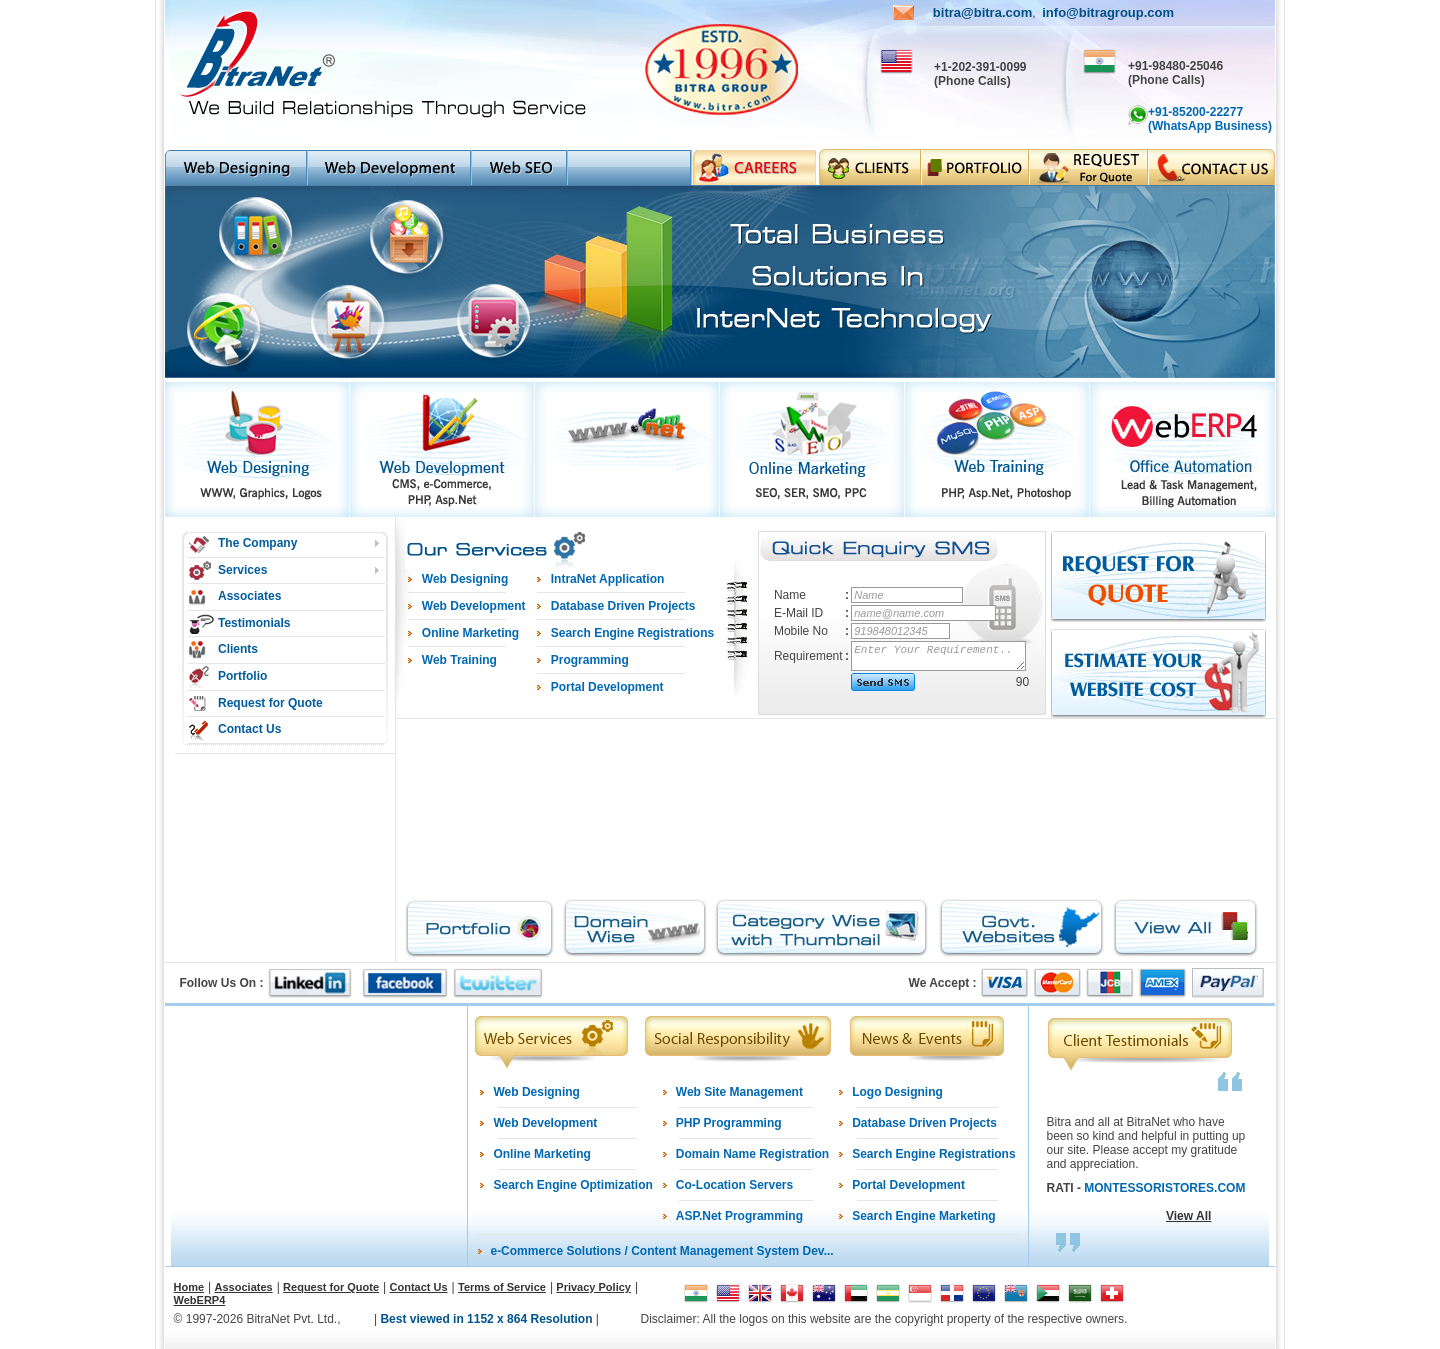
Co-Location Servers (734, 1185)
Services (242, 570)
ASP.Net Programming (739, 1216)
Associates (249, 596)
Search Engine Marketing (923, 1216)
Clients (238, 649)
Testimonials (254, 623)
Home (189, 1287)
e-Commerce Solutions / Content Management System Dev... (661, 1251)
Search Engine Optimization (572, 1185)
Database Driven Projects (924, 1123)
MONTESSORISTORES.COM (1164, 1188)
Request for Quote (270, 703)
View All (1188, 1216)
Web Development (545, 1123)
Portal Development (908, 1185)
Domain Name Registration (752, 1154)
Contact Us (249, 729)
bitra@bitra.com (982, 12)
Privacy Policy (593, 1287)
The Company (257, 543)
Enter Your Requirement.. (939, 656)
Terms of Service (502, 1287)
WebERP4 (200, 1300)
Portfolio (242, 676)
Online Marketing (541, 1154)
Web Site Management (739, 1092)
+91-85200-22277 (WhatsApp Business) (1210, 119)
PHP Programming (729, 1123)
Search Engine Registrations (933, 1154)
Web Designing (536, 1092)
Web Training (459, 660)
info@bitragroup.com (1108, 12)
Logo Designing (897, 1092)
